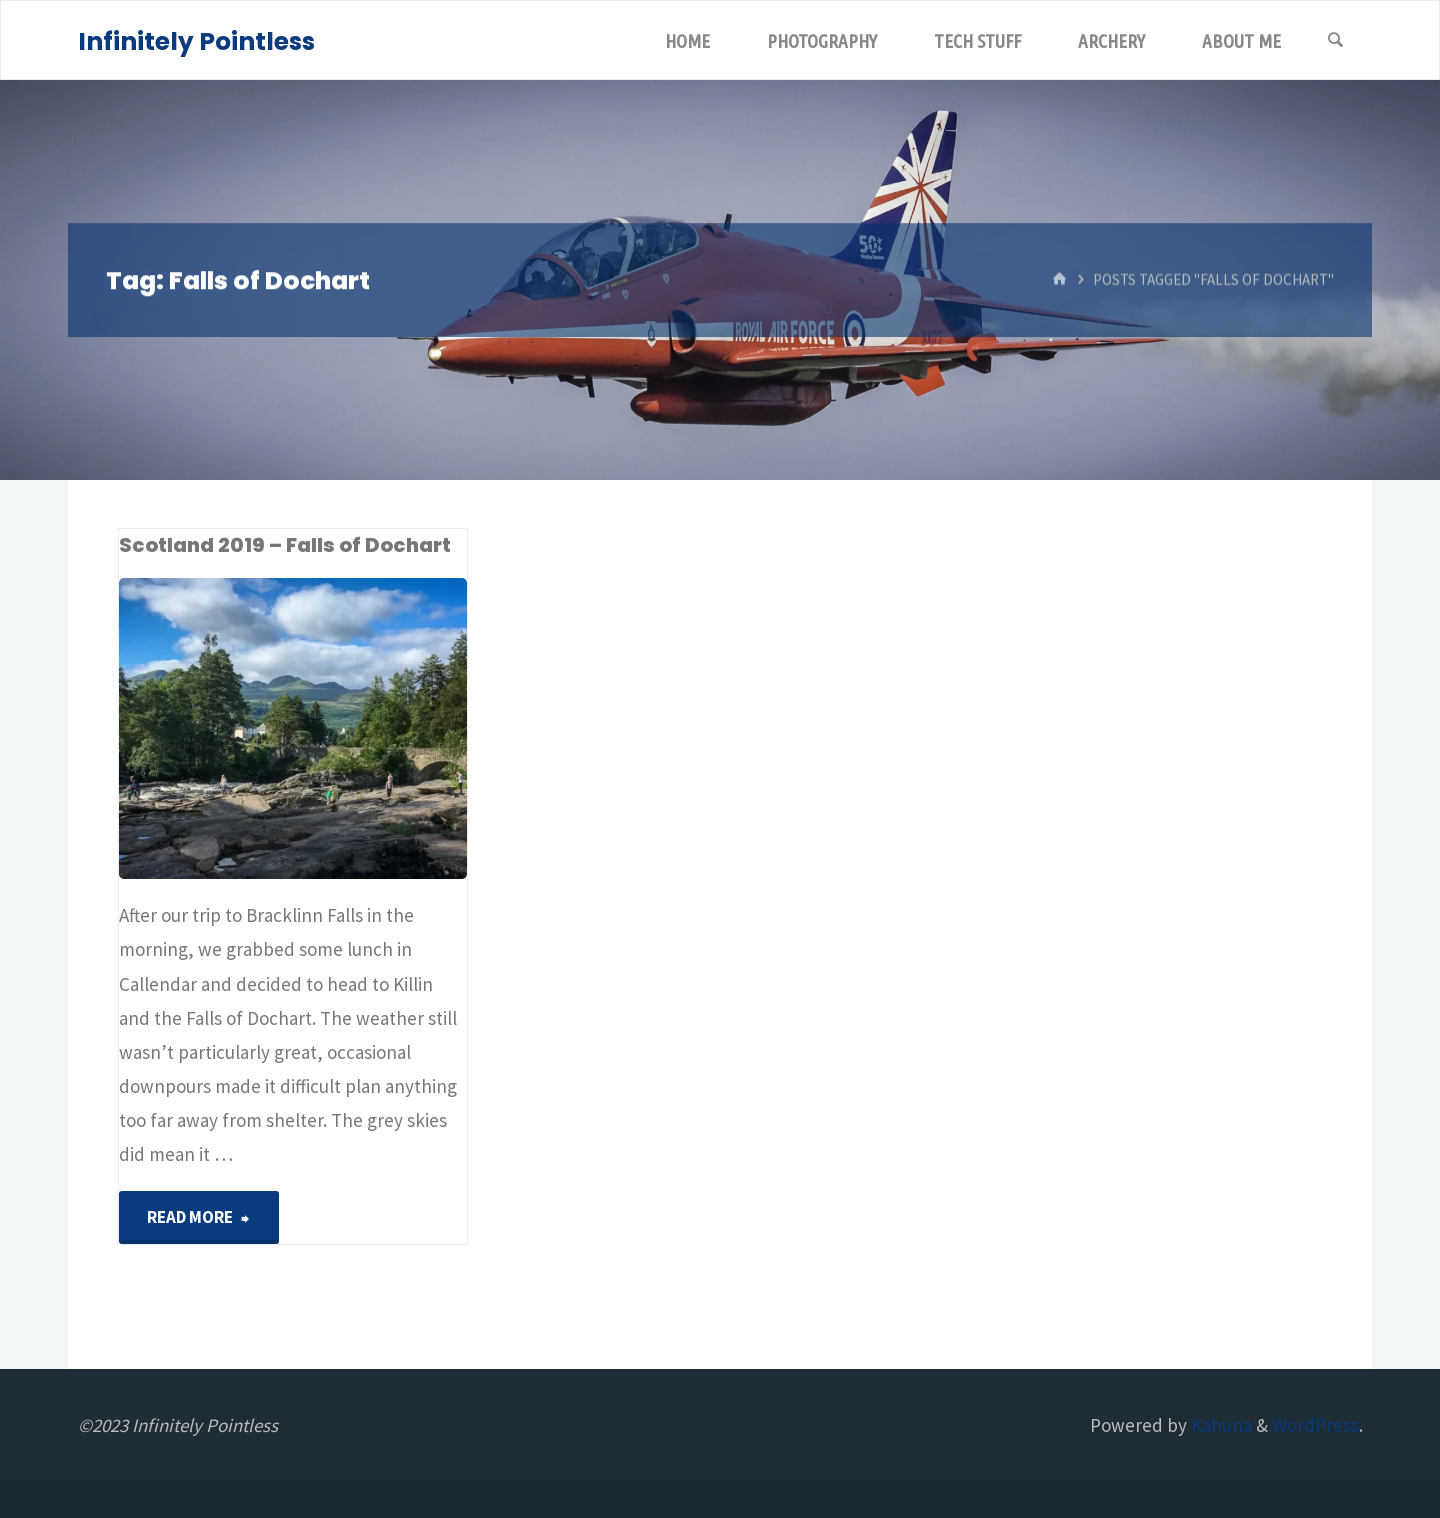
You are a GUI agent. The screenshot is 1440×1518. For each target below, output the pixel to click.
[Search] (1336, 41)
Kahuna (1219, 1425)
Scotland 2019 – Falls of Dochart (285, 545)
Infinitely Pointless (196, 41)
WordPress (1315, 1425)
